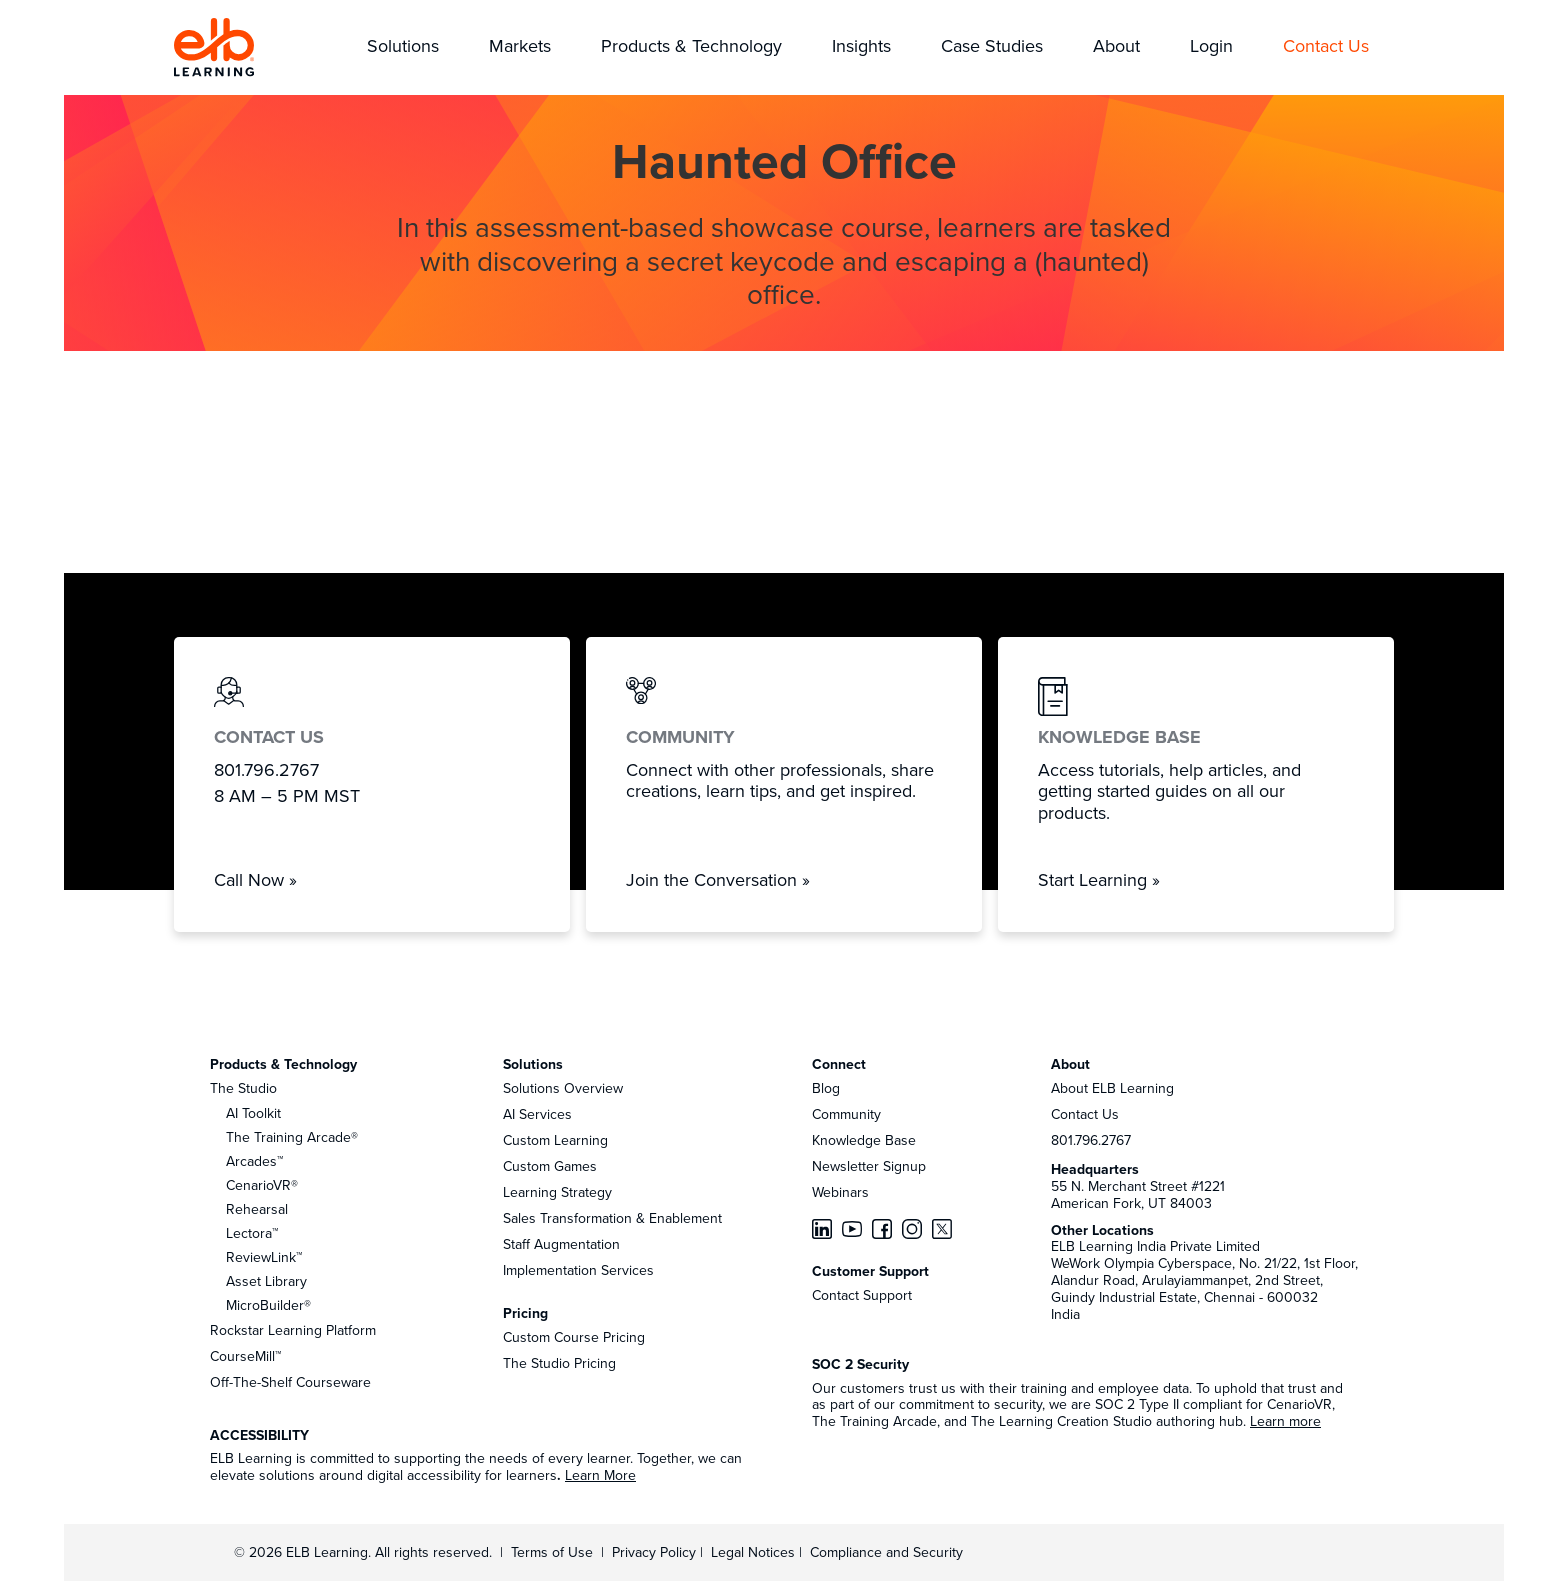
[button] (403, 47)
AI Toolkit (253, 1113)
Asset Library (266, 1281)
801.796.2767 (1091, 1140)
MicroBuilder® (268, 1305)
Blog (826, 1088)
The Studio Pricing (559, 1363)
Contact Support (862, 1295)
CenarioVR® (262, 1185)
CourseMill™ (245, 1356)
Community (846, 1114)
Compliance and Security (886, 1552)
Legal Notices (755, 1552)
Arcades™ (254, 1161)
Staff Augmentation (561, 1244)
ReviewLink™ (264, 1257)
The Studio (243, 1088)
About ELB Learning (1112, 1088)
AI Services (537, 1114)
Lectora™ (252, 1233)
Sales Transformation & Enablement (612, 1218)
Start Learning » (1099, 879)
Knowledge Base (864, 1140)
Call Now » (255, 879)
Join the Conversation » (718, 879)
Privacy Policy (656, 1552)
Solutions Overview (563, 1088)
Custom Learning (555, 1140)
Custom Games (550, 1166)
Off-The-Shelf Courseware (290, 1382)
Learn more (1285, 1421)
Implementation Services (578, 1270)
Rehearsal (257, 1209)
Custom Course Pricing (574, 1337)
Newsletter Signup (869, 1166)
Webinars (840, 1192)
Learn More (600, 1475)
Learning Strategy (557, 1192)
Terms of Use (550, 1552)
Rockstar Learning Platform (293, 1330)
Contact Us (1085, 1114)
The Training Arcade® (292, 1137)
